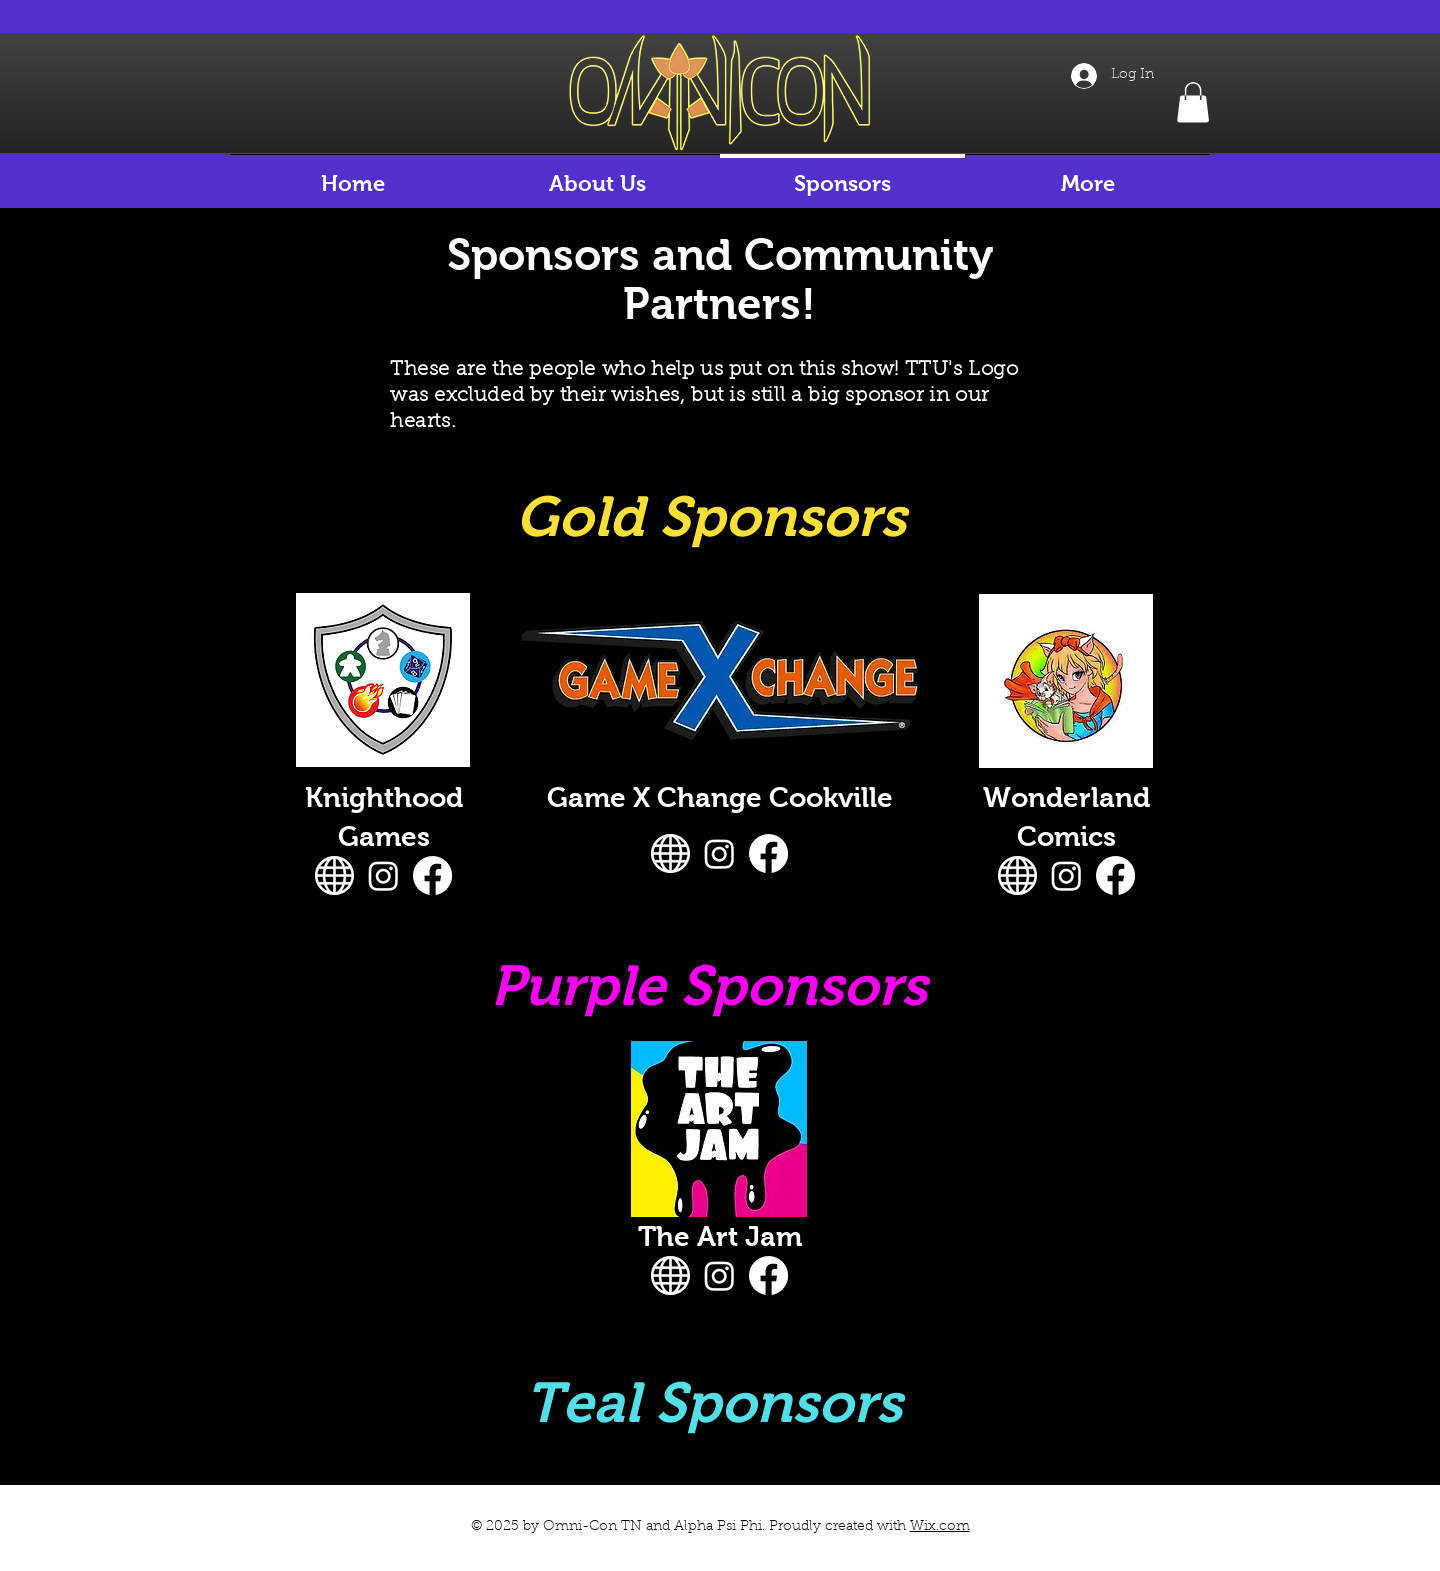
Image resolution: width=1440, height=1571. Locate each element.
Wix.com (940, 1527)
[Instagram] (383, 875)
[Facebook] (432, 875)
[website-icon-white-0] (334, 875)
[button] (1193, 102)
